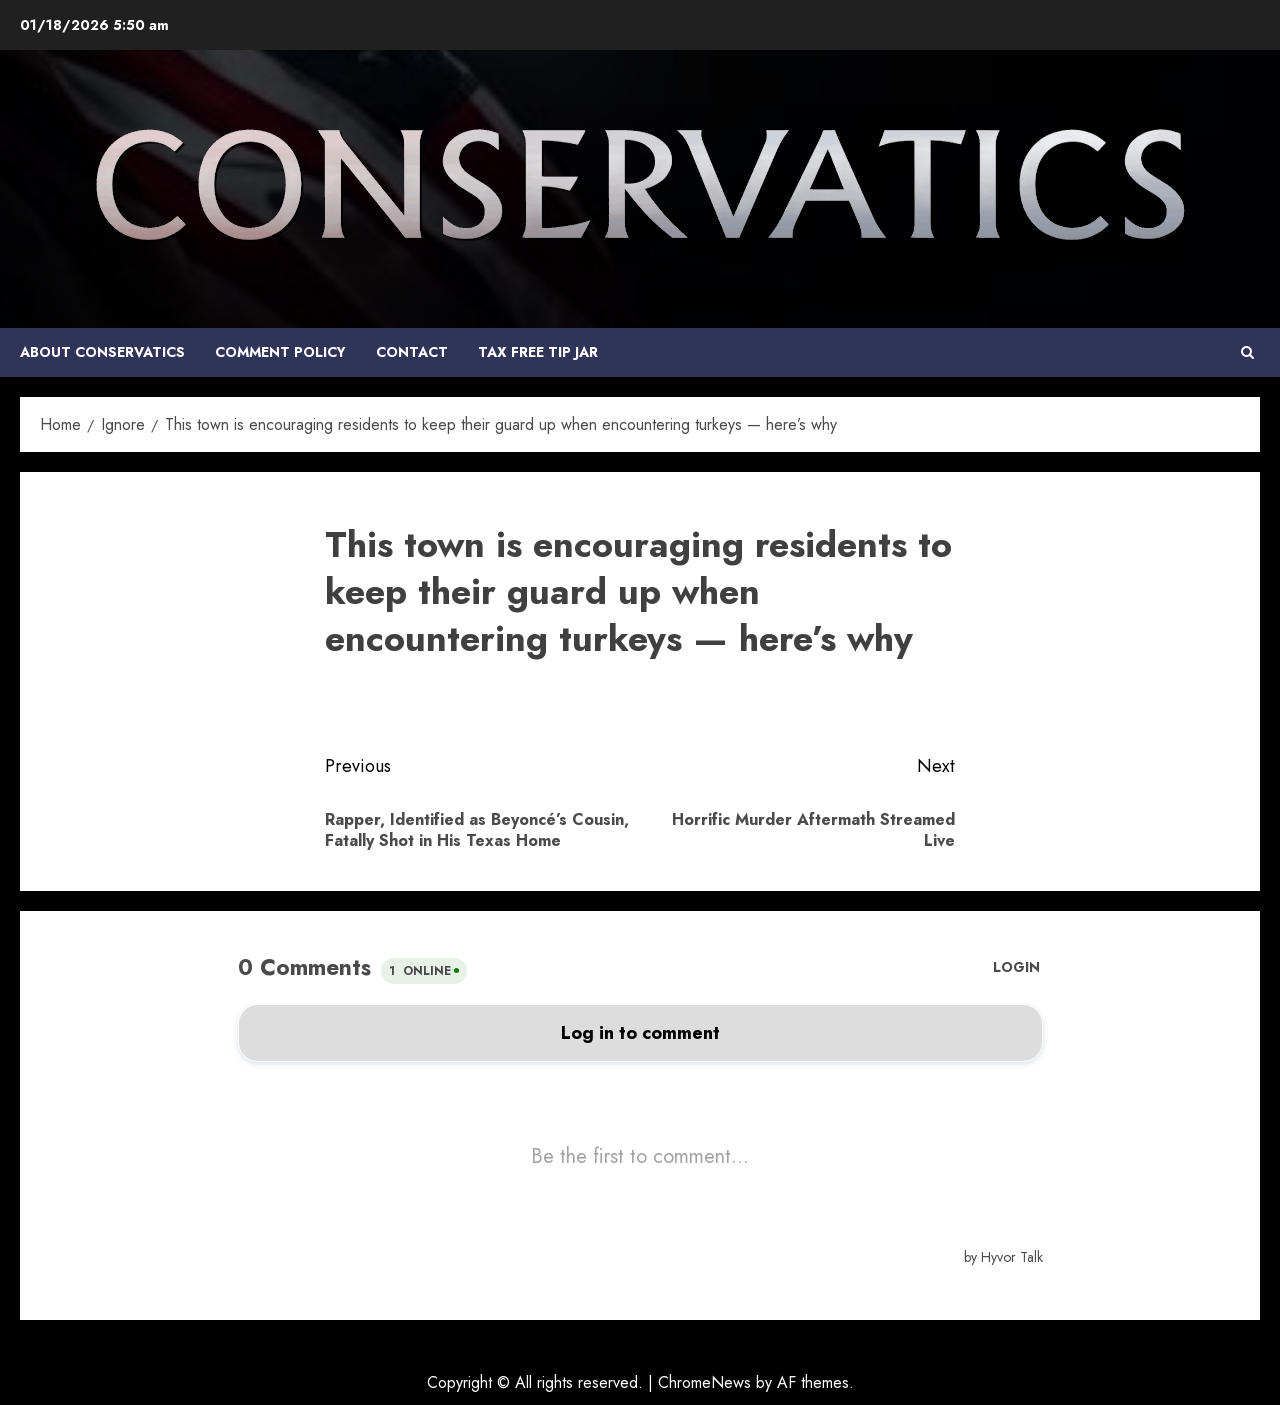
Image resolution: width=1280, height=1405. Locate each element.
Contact (412, 352)
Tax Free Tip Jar (538, 352)
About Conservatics (102, 352)
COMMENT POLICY (280, 352)
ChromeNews (704, 1382)
